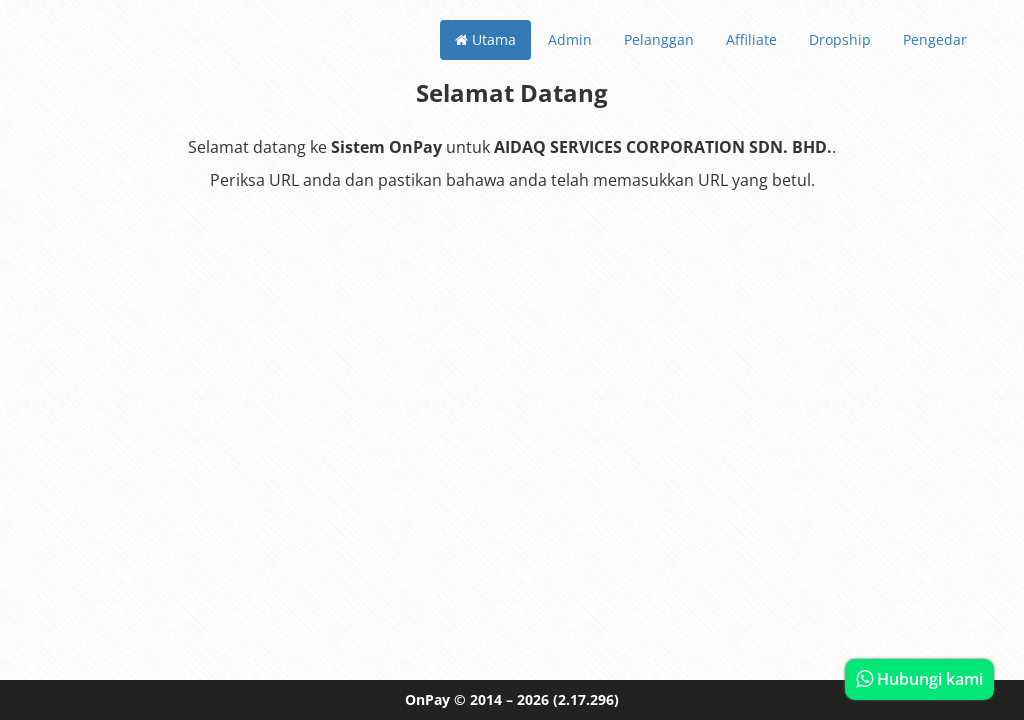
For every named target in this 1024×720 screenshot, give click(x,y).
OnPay (427, 699)
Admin (570, 39)
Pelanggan (659, 39)
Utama (485, 39)
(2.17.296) (586, 699)
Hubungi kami (919, 679)
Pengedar (935, 39)
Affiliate (751, 39)
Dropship (840, 39)
